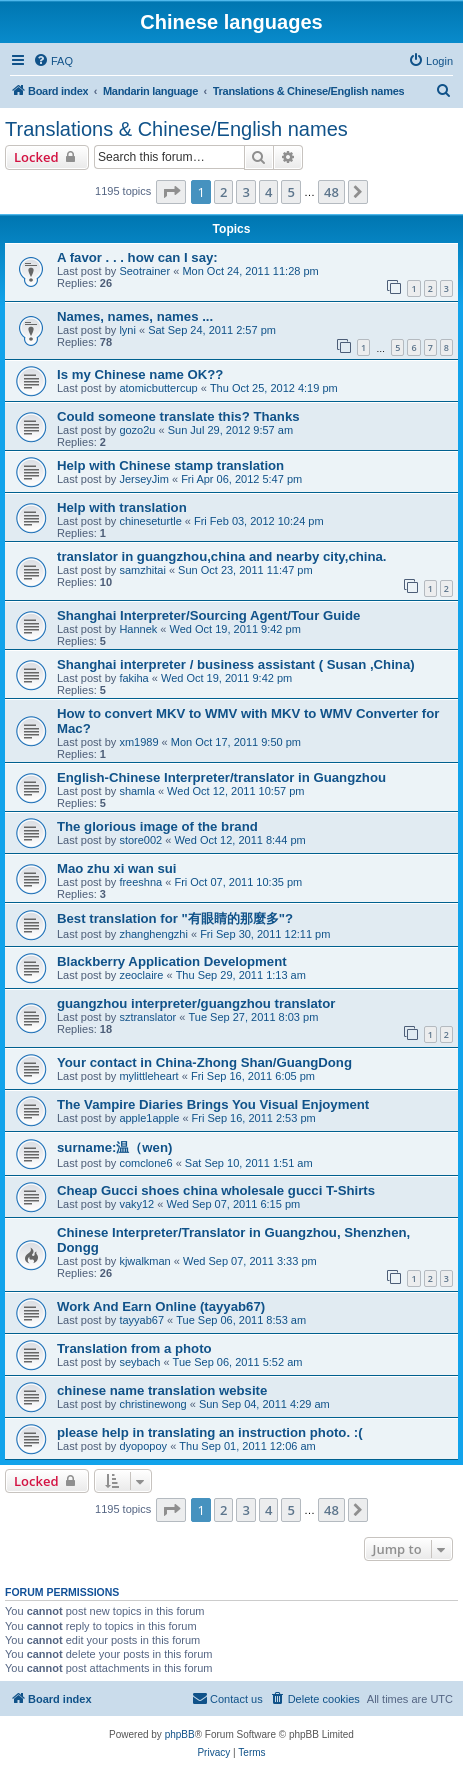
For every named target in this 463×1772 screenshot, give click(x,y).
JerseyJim (144, 479)
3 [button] (245, 192)
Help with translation (122, 507)
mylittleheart (148, 1076)
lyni (127, 330)
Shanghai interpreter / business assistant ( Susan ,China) (236, 664)
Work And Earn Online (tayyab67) (161, 1306)
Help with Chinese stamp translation (170, 465)
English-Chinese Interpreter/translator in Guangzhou (221, 777)
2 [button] (223, 192)
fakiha (133, 678)
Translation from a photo (134, 1348)
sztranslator (147, 1017)
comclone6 (145, 1163)
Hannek (138, 629)
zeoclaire (141, 975)
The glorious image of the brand (157, 826)
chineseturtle (150, 521)
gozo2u (137, 430)
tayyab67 (141, 1320)
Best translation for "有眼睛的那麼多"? (175, 918)
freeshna (140, 882)
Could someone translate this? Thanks (178, 416)
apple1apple (149, 1118)
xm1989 (138, 742)
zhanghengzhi (153, 934)
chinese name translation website (162, 1390)
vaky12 (136, 1204)
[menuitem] (53, 61)
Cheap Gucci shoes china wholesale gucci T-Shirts (216, 1190)
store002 (140, 840)
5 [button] (290, 192)
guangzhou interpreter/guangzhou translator (196, 1003)
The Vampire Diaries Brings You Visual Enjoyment (213, 1104)
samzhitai (142, 570)
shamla (136, 791)
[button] (171, 192)
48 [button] (331, 192)
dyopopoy (143, 1446)
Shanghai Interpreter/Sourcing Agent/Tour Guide (208, 615)
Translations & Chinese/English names (176, 129)
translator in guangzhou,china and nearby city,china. (222, 556)
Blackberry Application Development (172, 961)
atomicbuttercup (158, 388)
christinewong (152, 1404)
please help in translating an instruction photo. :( (210, 1432)
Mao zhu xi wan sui (116, 868)
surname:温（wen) (114, 1147)
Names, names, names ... (135, 316)
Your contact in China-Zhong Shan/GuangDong (204, 1062)
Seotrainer (144, 271)
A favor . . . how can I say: (137, 257)
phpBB (180, 1734)
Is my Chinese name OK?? (140, 374)
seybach (139, 1362)
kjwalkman (144, 1261)
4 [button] (268, 192)
